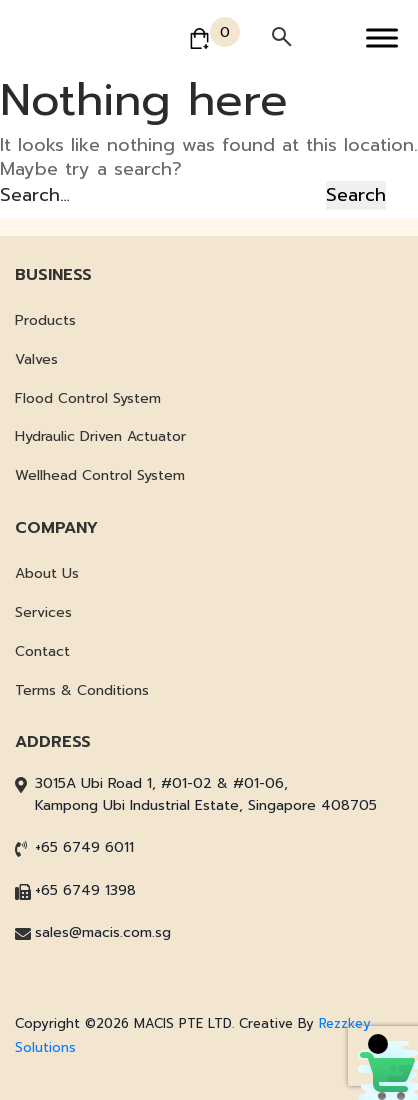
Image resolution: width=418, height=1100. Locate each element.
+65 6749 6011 (84, 847)
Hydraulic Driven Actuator (100, 436)
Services (43, 612)
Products (45, 320)
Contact (42, 651)
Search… (35, 195)
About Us (47, 573)
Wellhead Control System (100, 475)
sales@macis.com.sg (103, 932)
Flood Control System (88, 398)
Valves (36, 359)
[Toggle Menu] (382, 37)
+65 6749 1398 (85, 890)
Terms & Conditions (82, 690)
